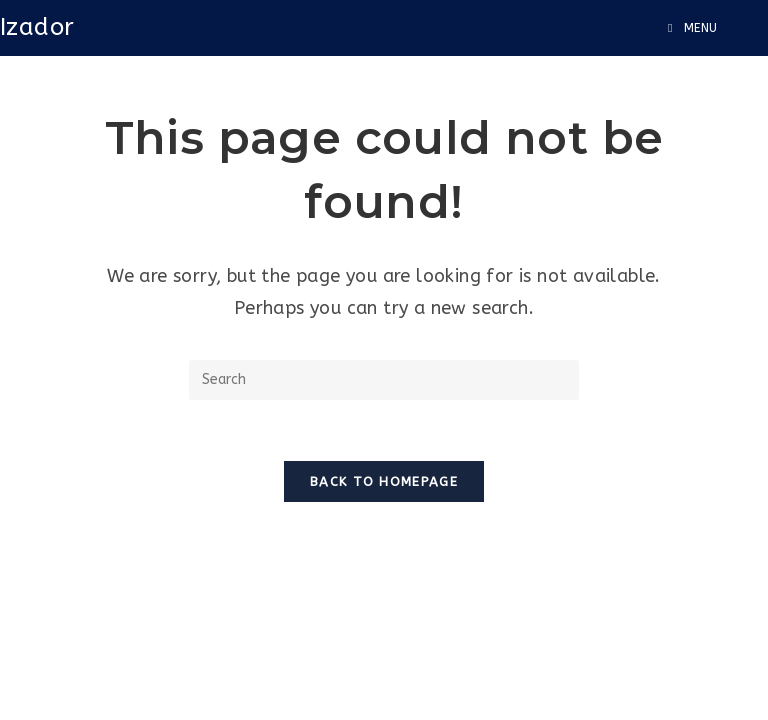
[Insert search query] (384, 380)
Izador (37, 27)
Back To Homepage (384, 481)
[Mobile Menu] (693, 28)
